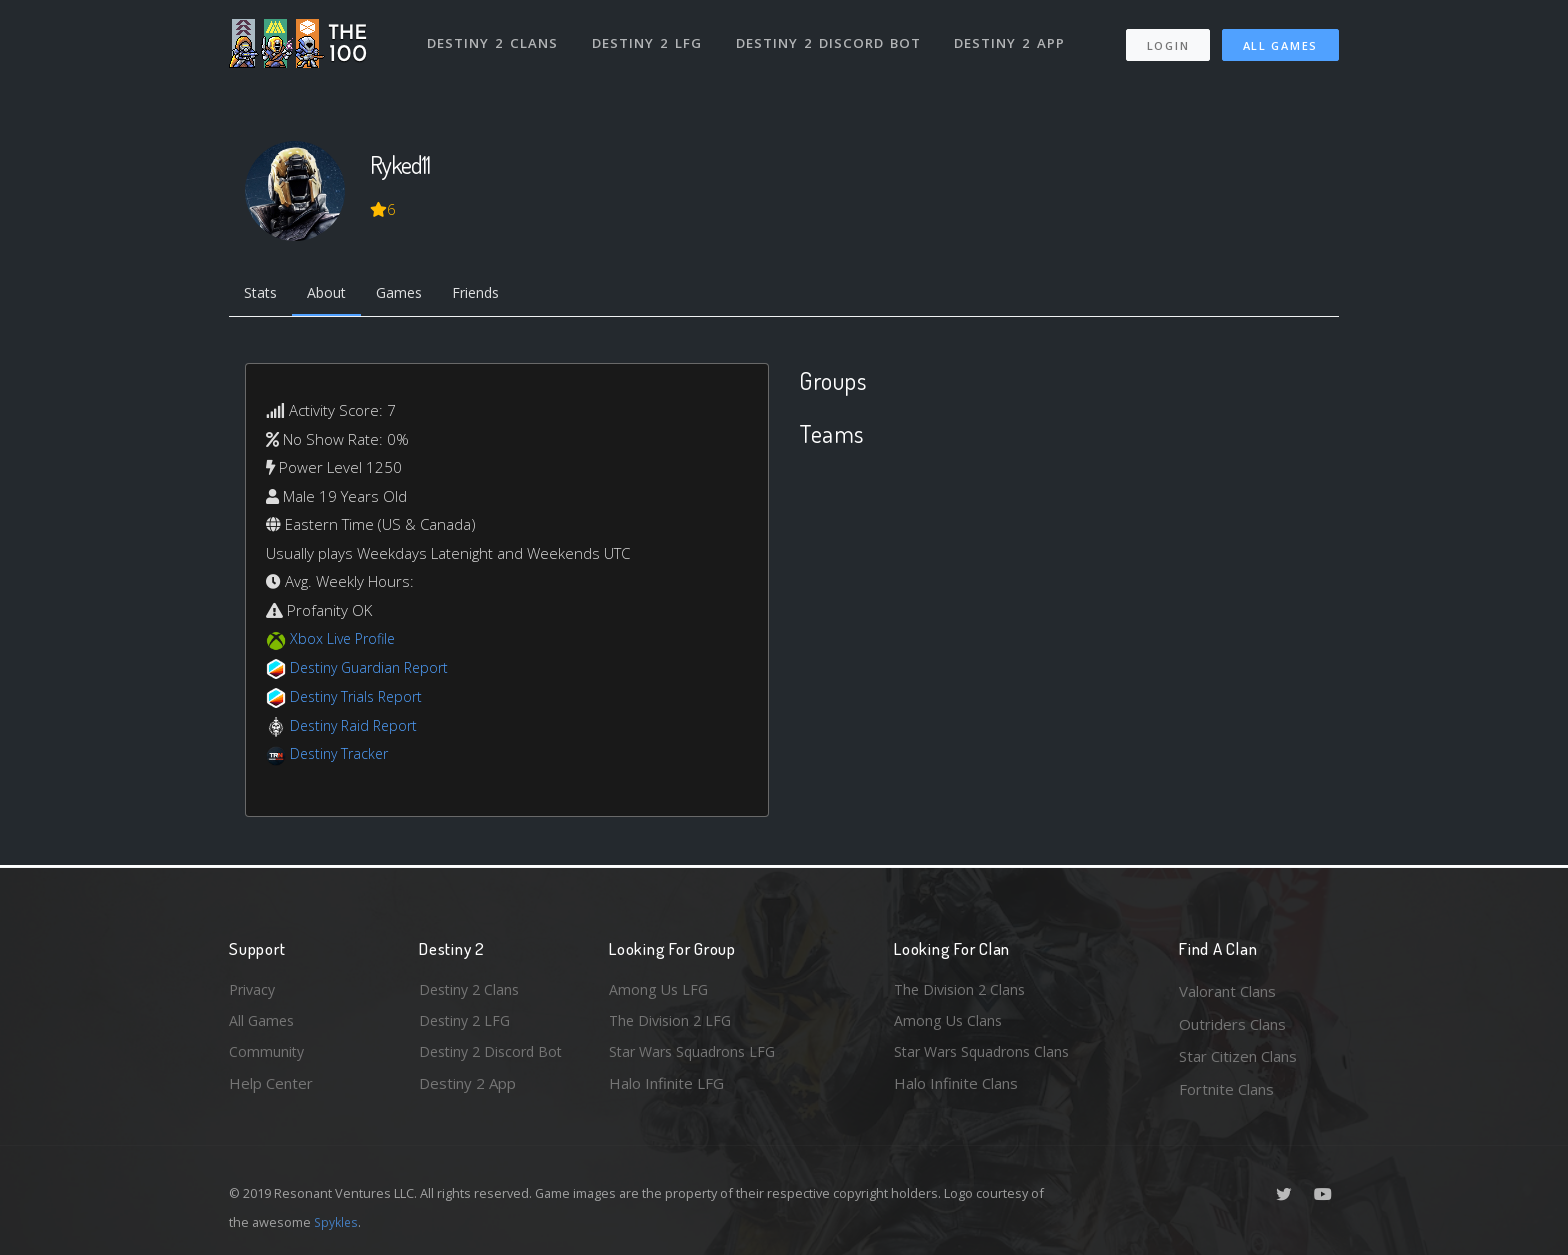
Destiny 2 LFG (648, 38)
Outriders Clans (1232, 1024)
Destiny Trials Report (360, 698)
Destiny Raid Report (357, 727)
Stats (263, 295)
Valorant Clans (1227, 991)
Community (267, 1056)
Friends (492, 295)
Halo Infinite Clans (956, 1089)
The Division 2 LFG (673, 1024)
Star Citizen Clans (1238, 1056)
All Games (1280, 40)
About (333, 295)
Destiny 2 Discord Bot (829, 38)
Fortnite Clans (1226, 1089)
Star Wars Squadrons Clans (986, 1056)
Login (1167, 40)
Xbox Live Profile (345, 641)
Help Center (271, 1089)
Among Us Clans (949, 1024)
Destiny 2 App (1011, 38)
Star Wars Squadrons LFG (697, 1056)
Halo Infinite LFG (666, 1089)
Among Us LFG (660, 991)
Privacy (254, 991)
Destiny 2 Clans (493, 38)
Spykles (337, 1222)
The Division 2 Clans (962, 991)
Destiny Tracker (342, 755)
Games (410, 295)
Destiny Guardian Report (374, 670)
